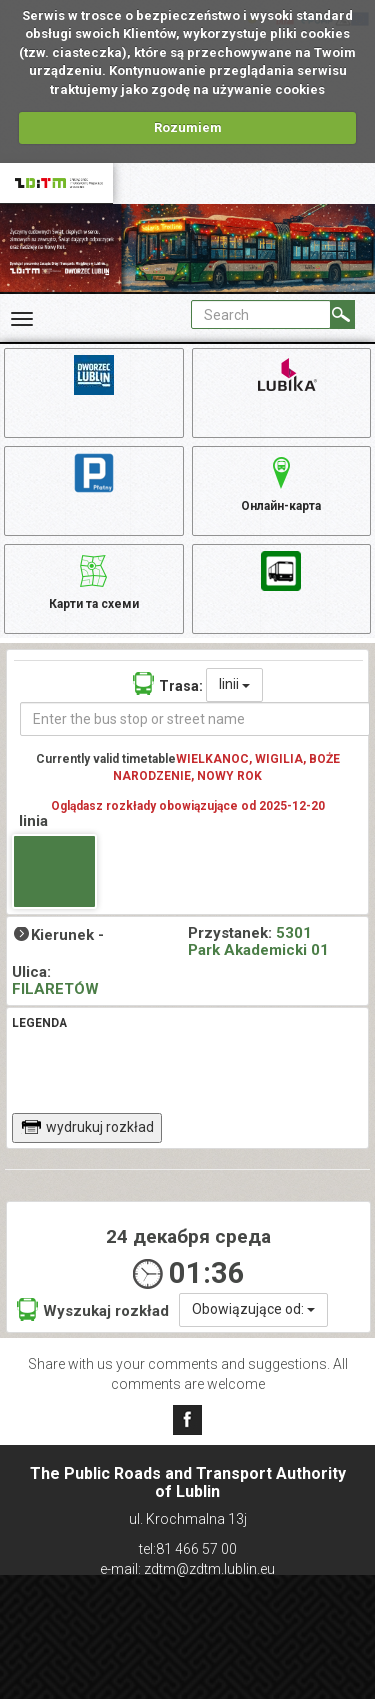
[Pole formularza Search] (261, 314)
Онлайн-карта (281, 481)
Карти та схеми (94, 579)
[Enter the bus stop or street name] (195, 719)
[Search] (342, 314)
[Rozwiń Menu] (22, 319)
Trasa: (168, 683)
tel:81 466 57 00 (188, 1549)
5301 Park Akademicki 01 (258, 941)
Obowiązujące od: (253, 1309)
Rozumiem (188, 127)
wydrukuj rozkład (87, 1127)
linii (234, 684)
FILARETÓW (55, 989)
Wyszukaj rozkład (93, 1309)
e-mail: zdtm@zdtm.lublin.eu (187, 1569)
